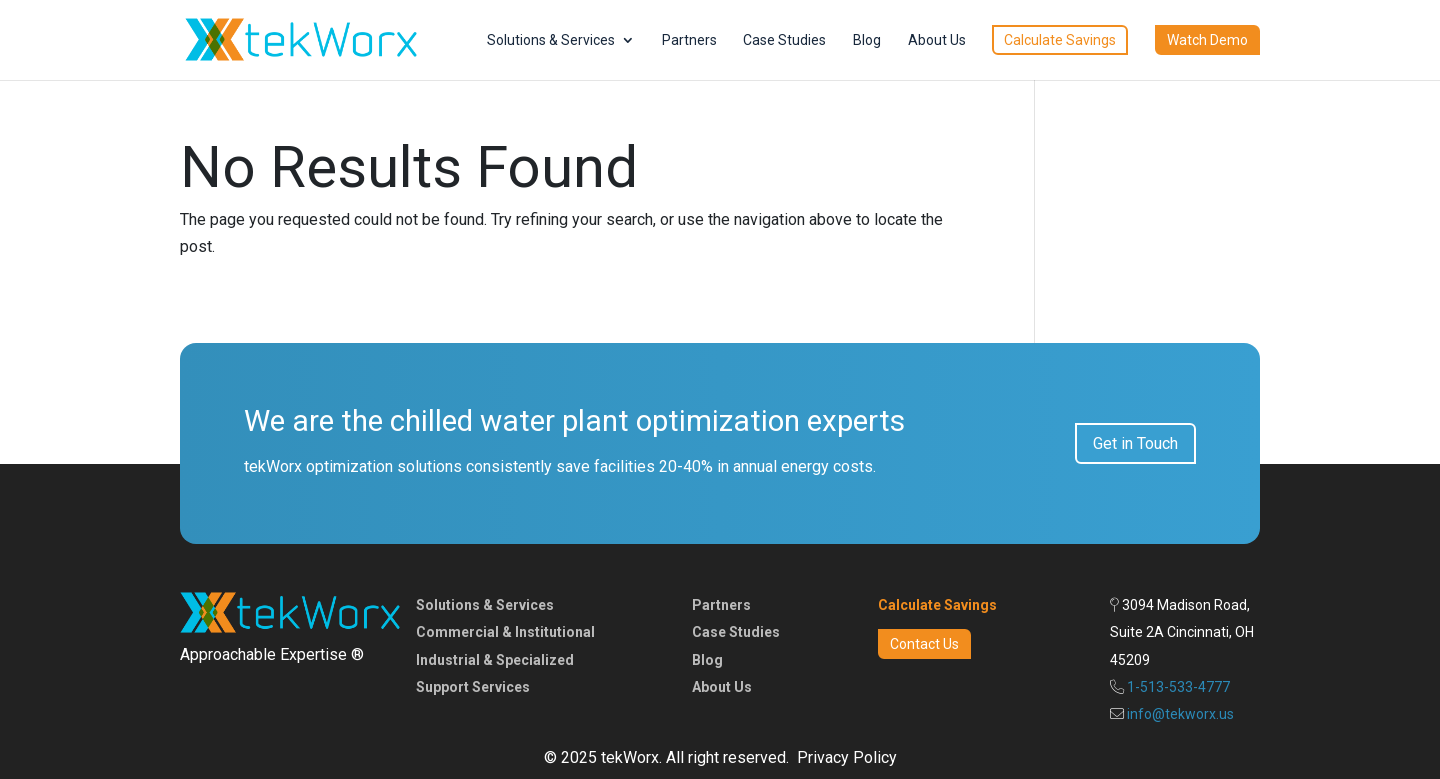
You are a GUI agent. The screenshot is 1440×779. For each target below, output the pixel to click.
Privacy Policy (847, 757)
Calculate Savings (1060, 40)
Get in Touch (1135, 443)
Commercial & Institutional (505, 632)
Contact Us (924, 644)
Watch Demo (1207, 40)
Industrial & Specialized (495, 660)
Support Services (473, 687)
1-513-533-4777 (1178, 687)
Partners (689, 40)
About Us (937, 40)
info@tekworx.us (1180, 714)
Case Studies (784, 40)
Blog (867, 40)
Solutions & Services (551, 40)
